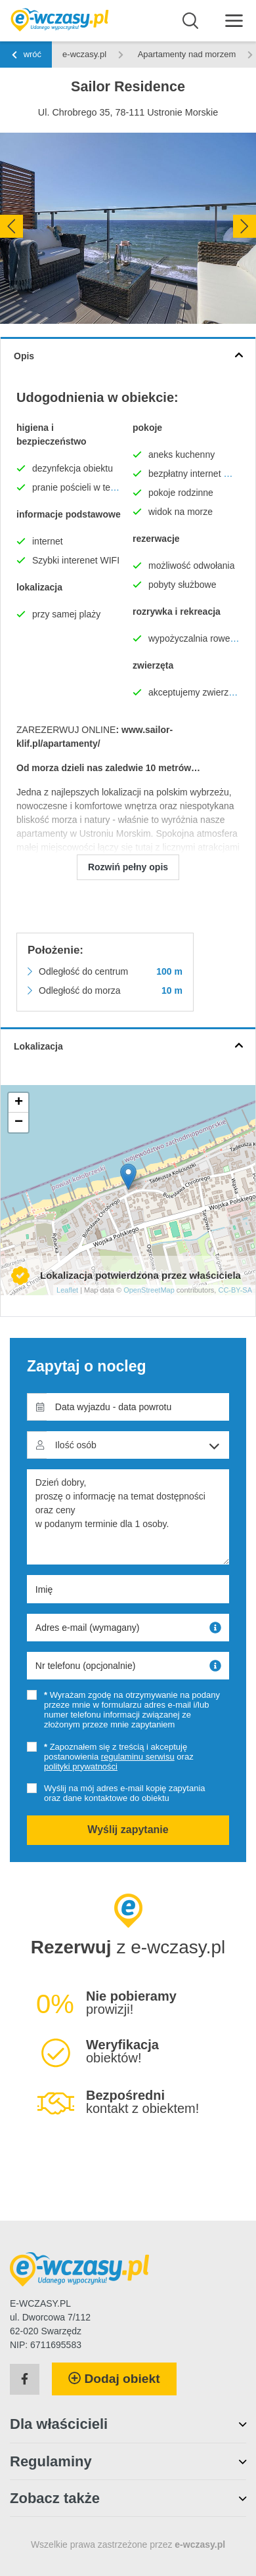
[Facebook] (24, 2379)
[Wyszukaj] (190, 21)
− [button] (18, 1122)
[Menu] (234, 20)
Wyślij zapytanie (127, 1829)
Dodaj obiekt (114, 2379)
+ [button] (18, 1103)
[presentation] (11, 226)
